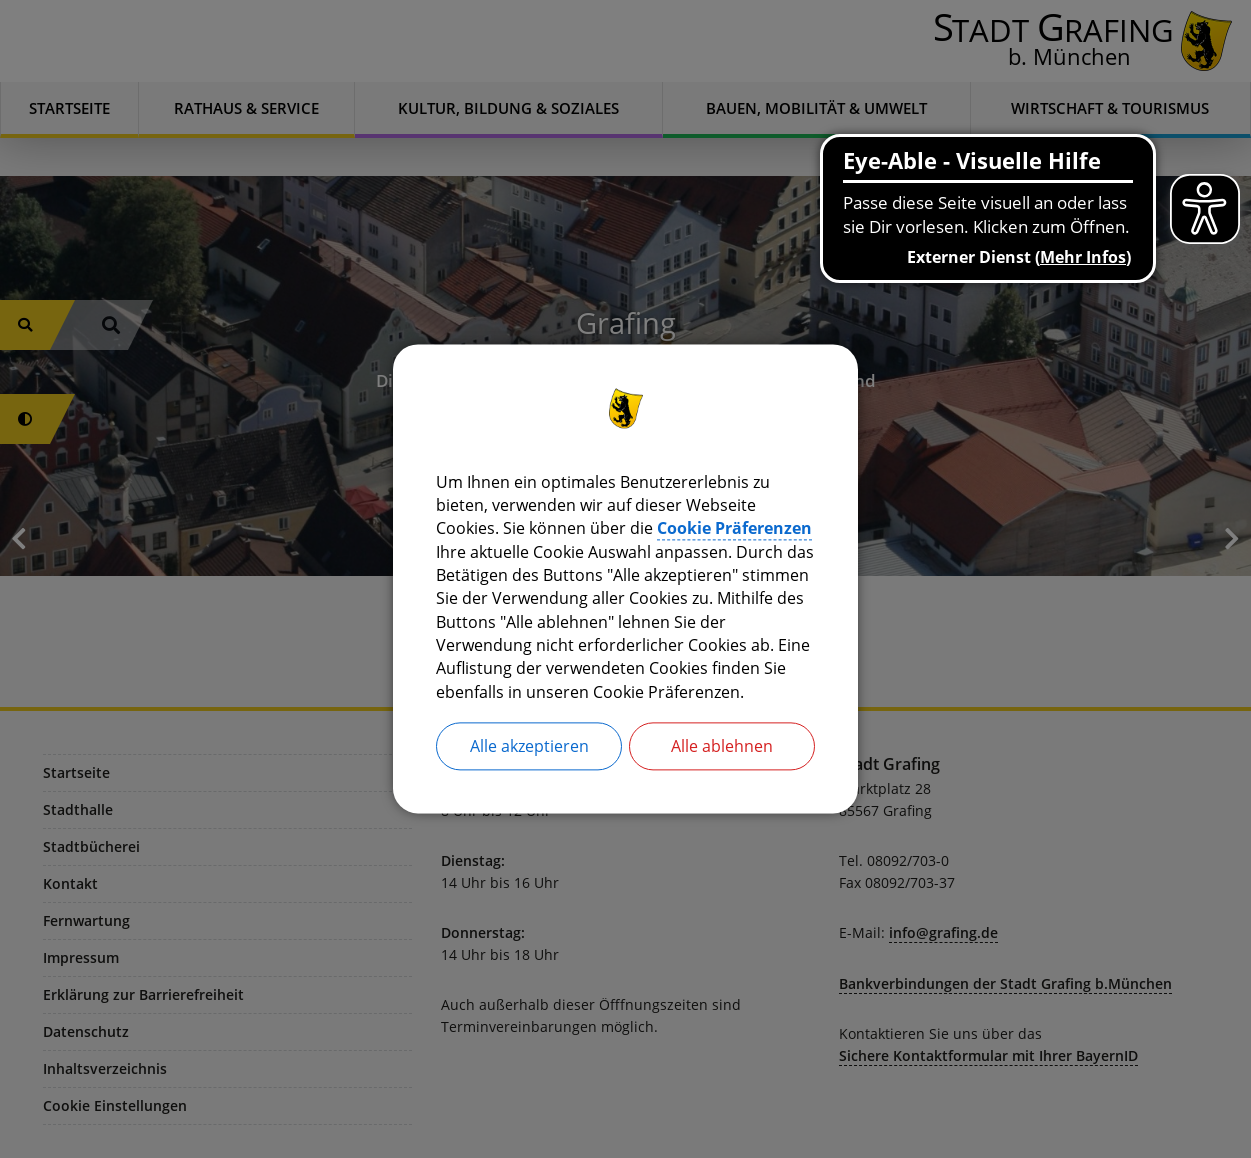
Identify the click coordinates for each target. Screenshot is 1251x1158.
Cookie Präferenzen (734, 528)
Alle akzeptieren (529, 750)
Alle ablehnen (722, 750)
